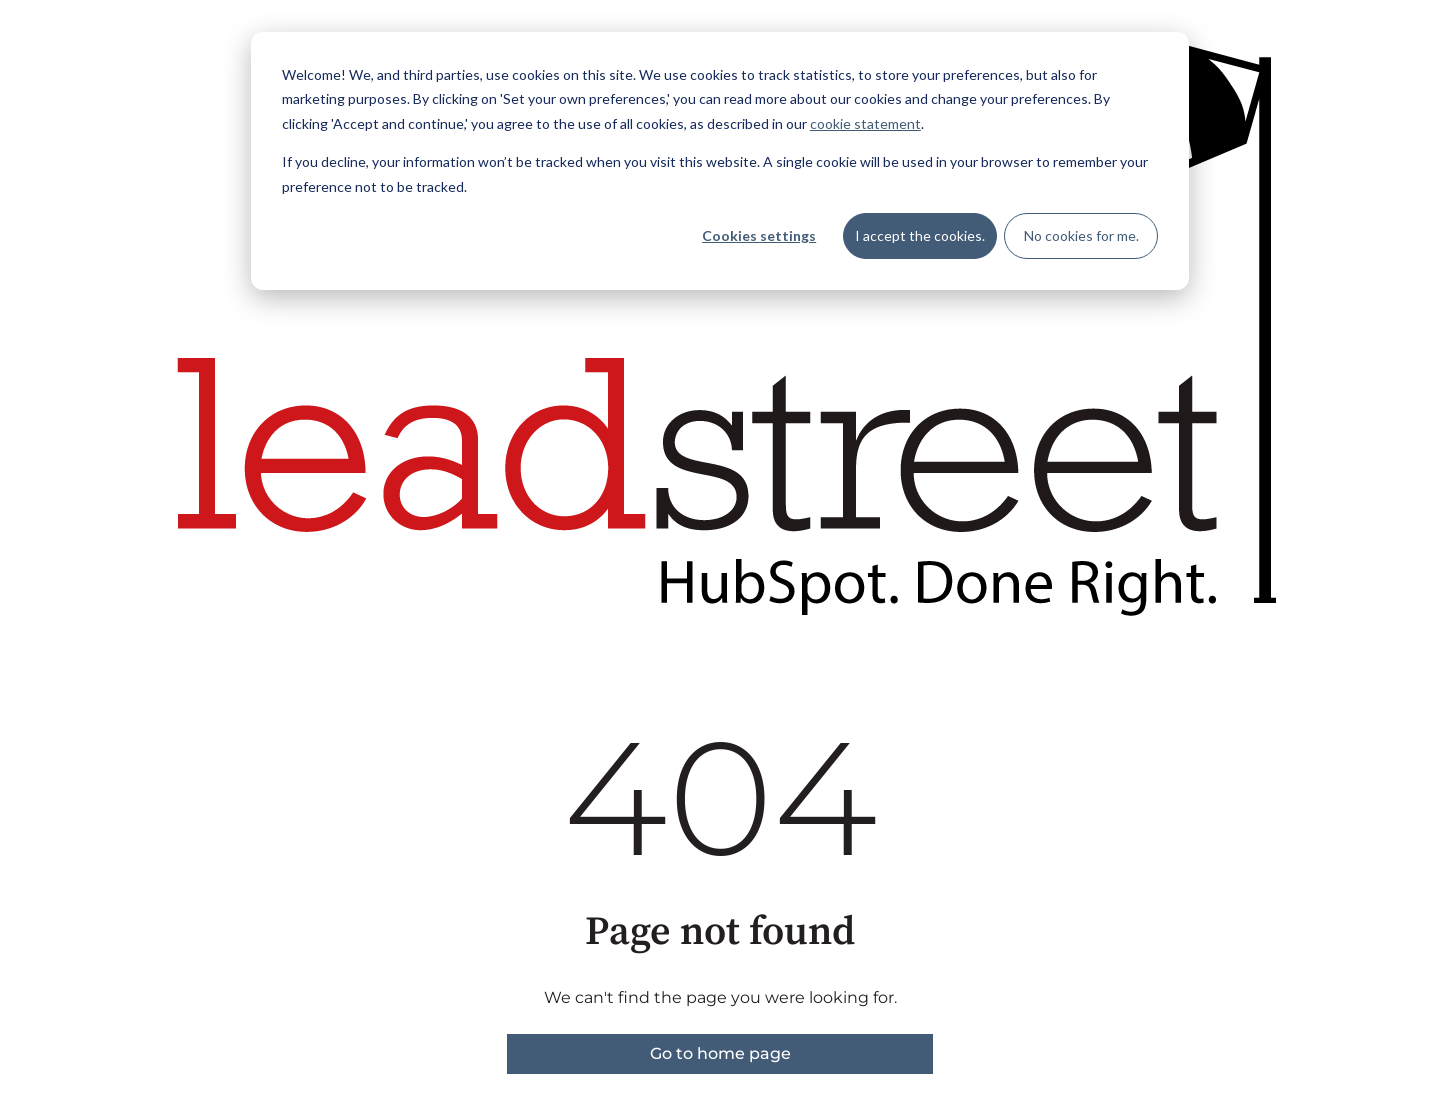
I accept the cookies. (920, 235)
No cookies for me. (1081, 235)
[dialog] (720, 161)
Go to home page (720, 1053)
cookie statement (865, 123)
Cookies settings (759, 235)
